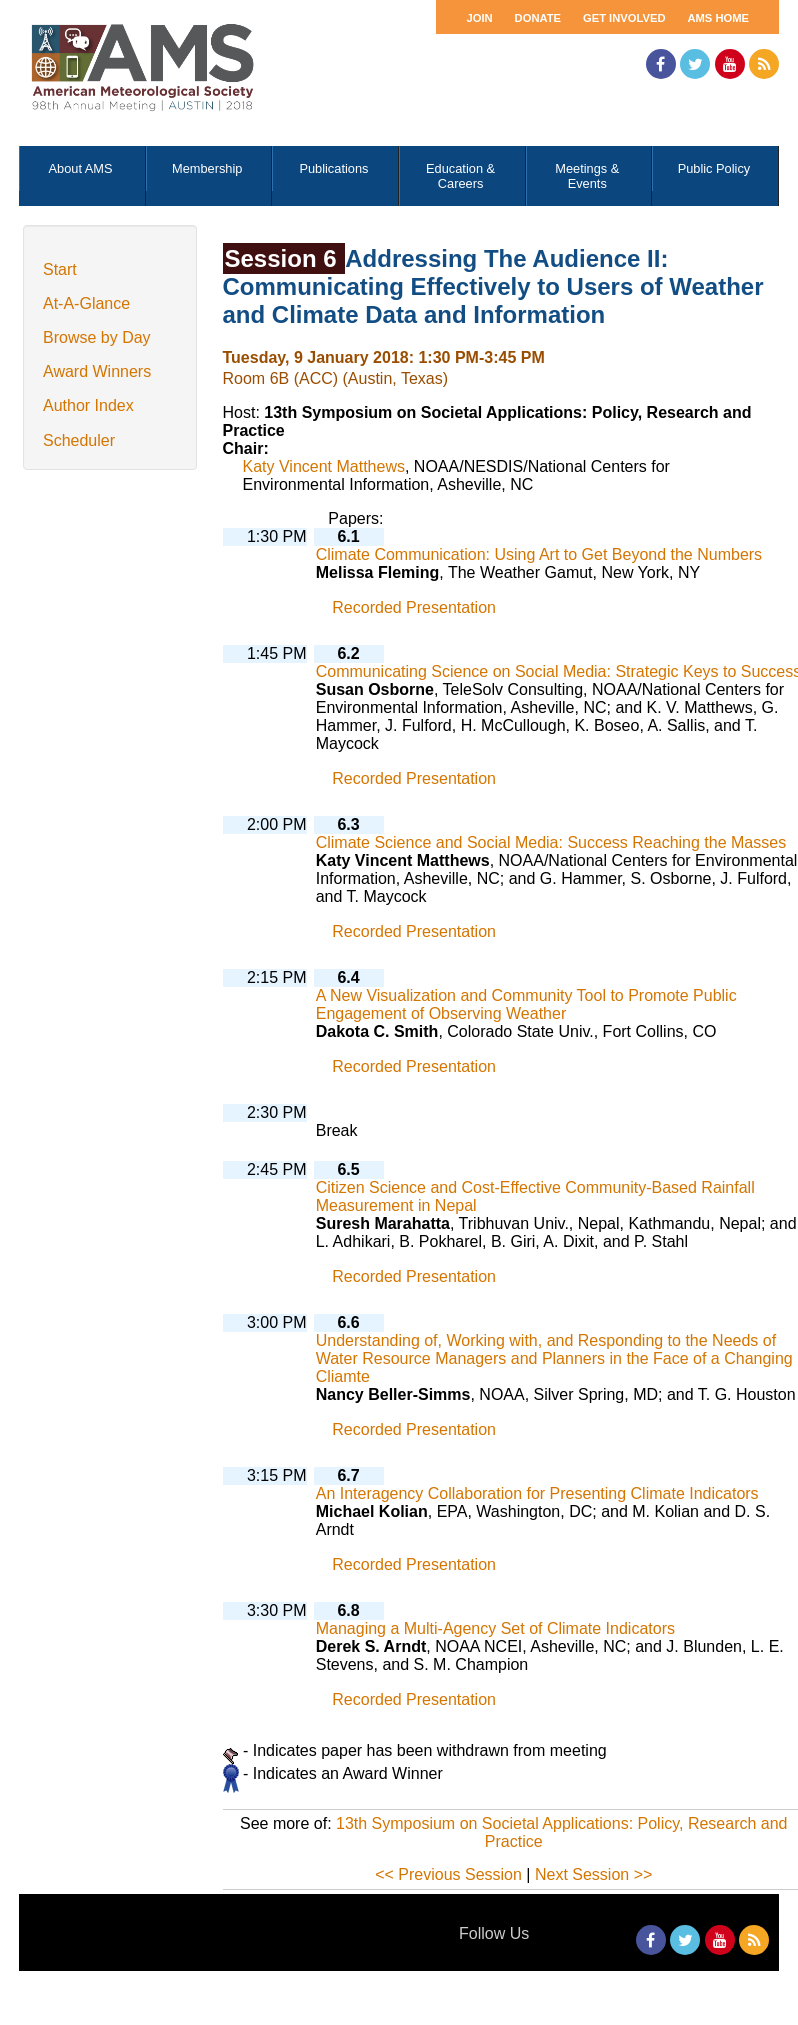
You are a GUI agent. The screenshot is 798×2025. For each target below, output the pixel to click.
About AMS (81, 168)
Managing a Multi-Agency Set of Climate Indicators (495, 1628)
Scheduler (79, 440)
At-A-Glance (86, 303)
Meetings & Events (587, 176)
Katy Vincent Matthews (324, 466)
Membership (207, 168)
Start (60, 269)
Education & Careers (460, 176)
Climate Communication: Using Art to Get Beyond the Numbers (539, 554)
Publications (333, 168)
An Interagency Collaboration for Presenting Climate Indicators (537, 1493)
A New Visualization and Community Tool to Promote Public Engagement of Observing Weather (526, 1004)
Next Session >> (593, 1874)
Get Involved (624, 18)
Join (479, 18)
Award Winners (97, 371)
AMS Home (718, 18)
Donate (538, 18)
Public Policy (714, 168)
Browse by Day (97, 337)
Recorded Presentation (414, 607)
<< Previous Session (448, 1874)
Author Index (88, 405)
